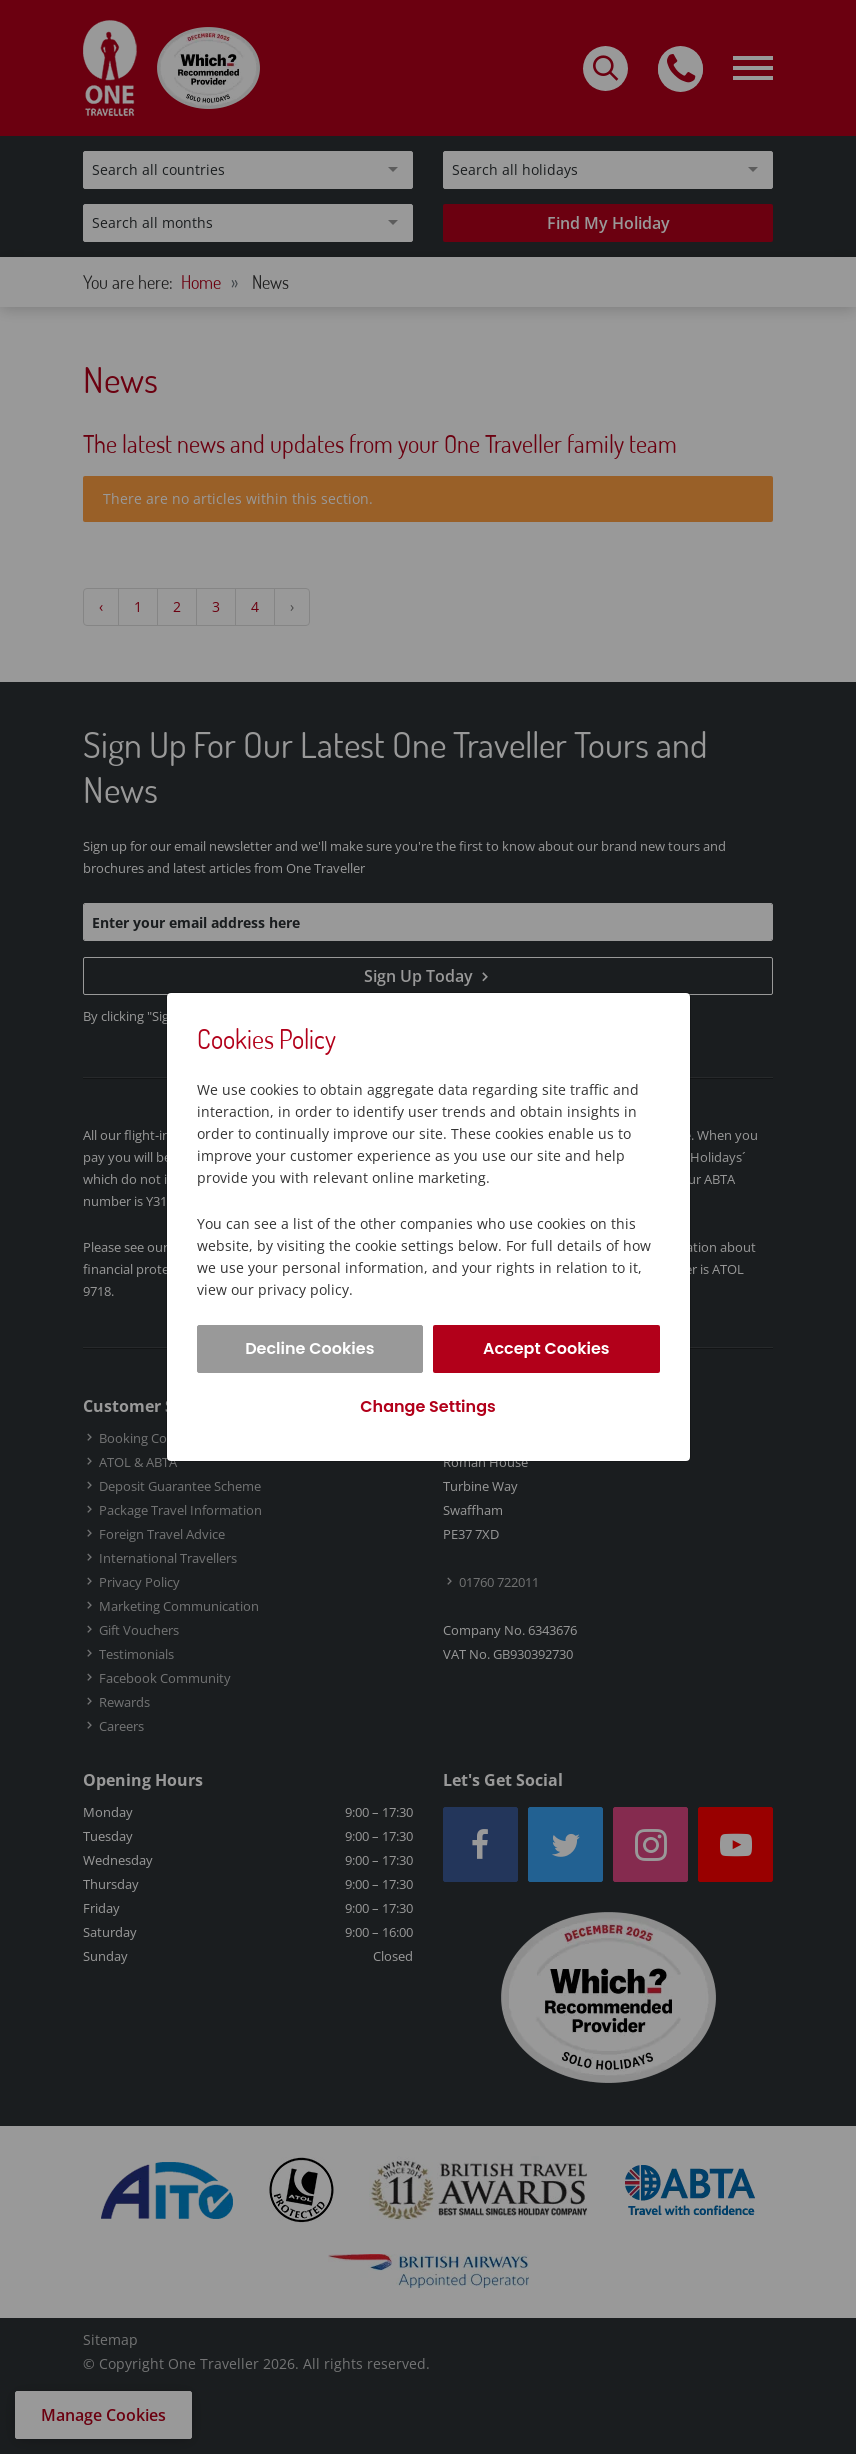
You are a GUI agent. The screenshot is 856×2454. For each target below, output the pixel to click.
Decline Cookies (309, 1348)
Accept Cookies (546, 1348)
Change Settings (427, 1406)
